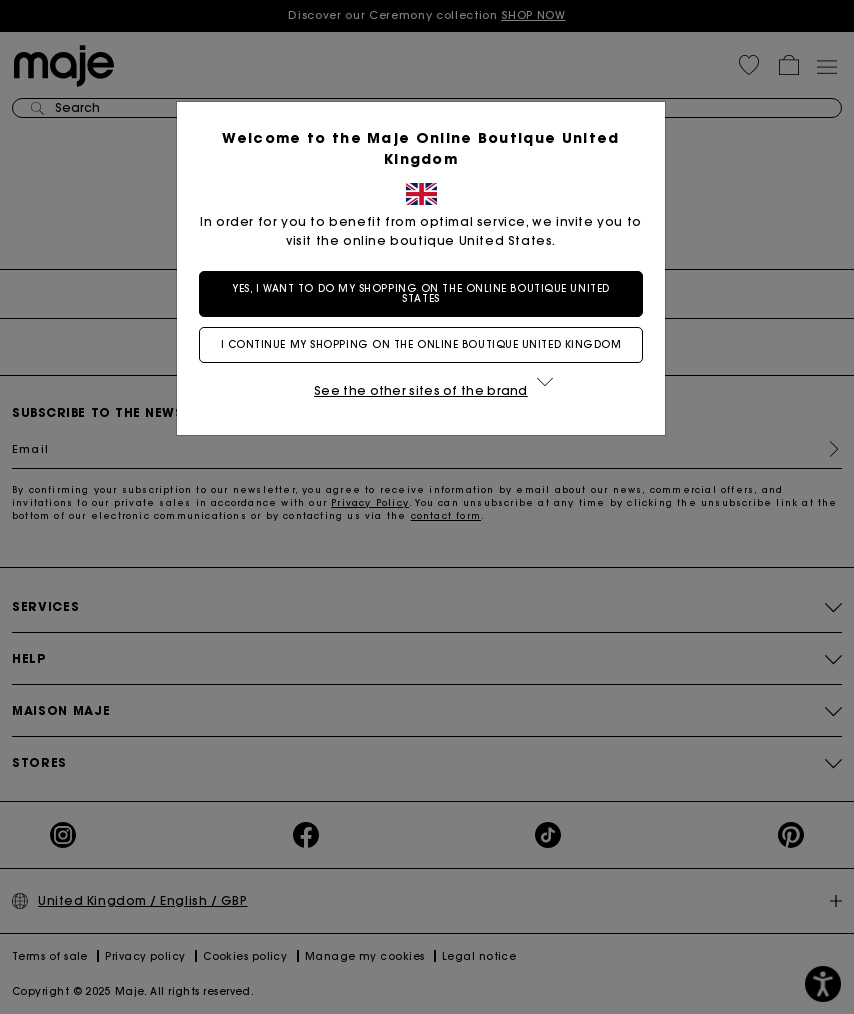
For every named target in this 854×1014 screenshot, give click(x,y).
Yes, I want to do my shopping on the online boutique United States (426, 293)
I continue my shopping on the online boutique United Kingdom (427, 344)
